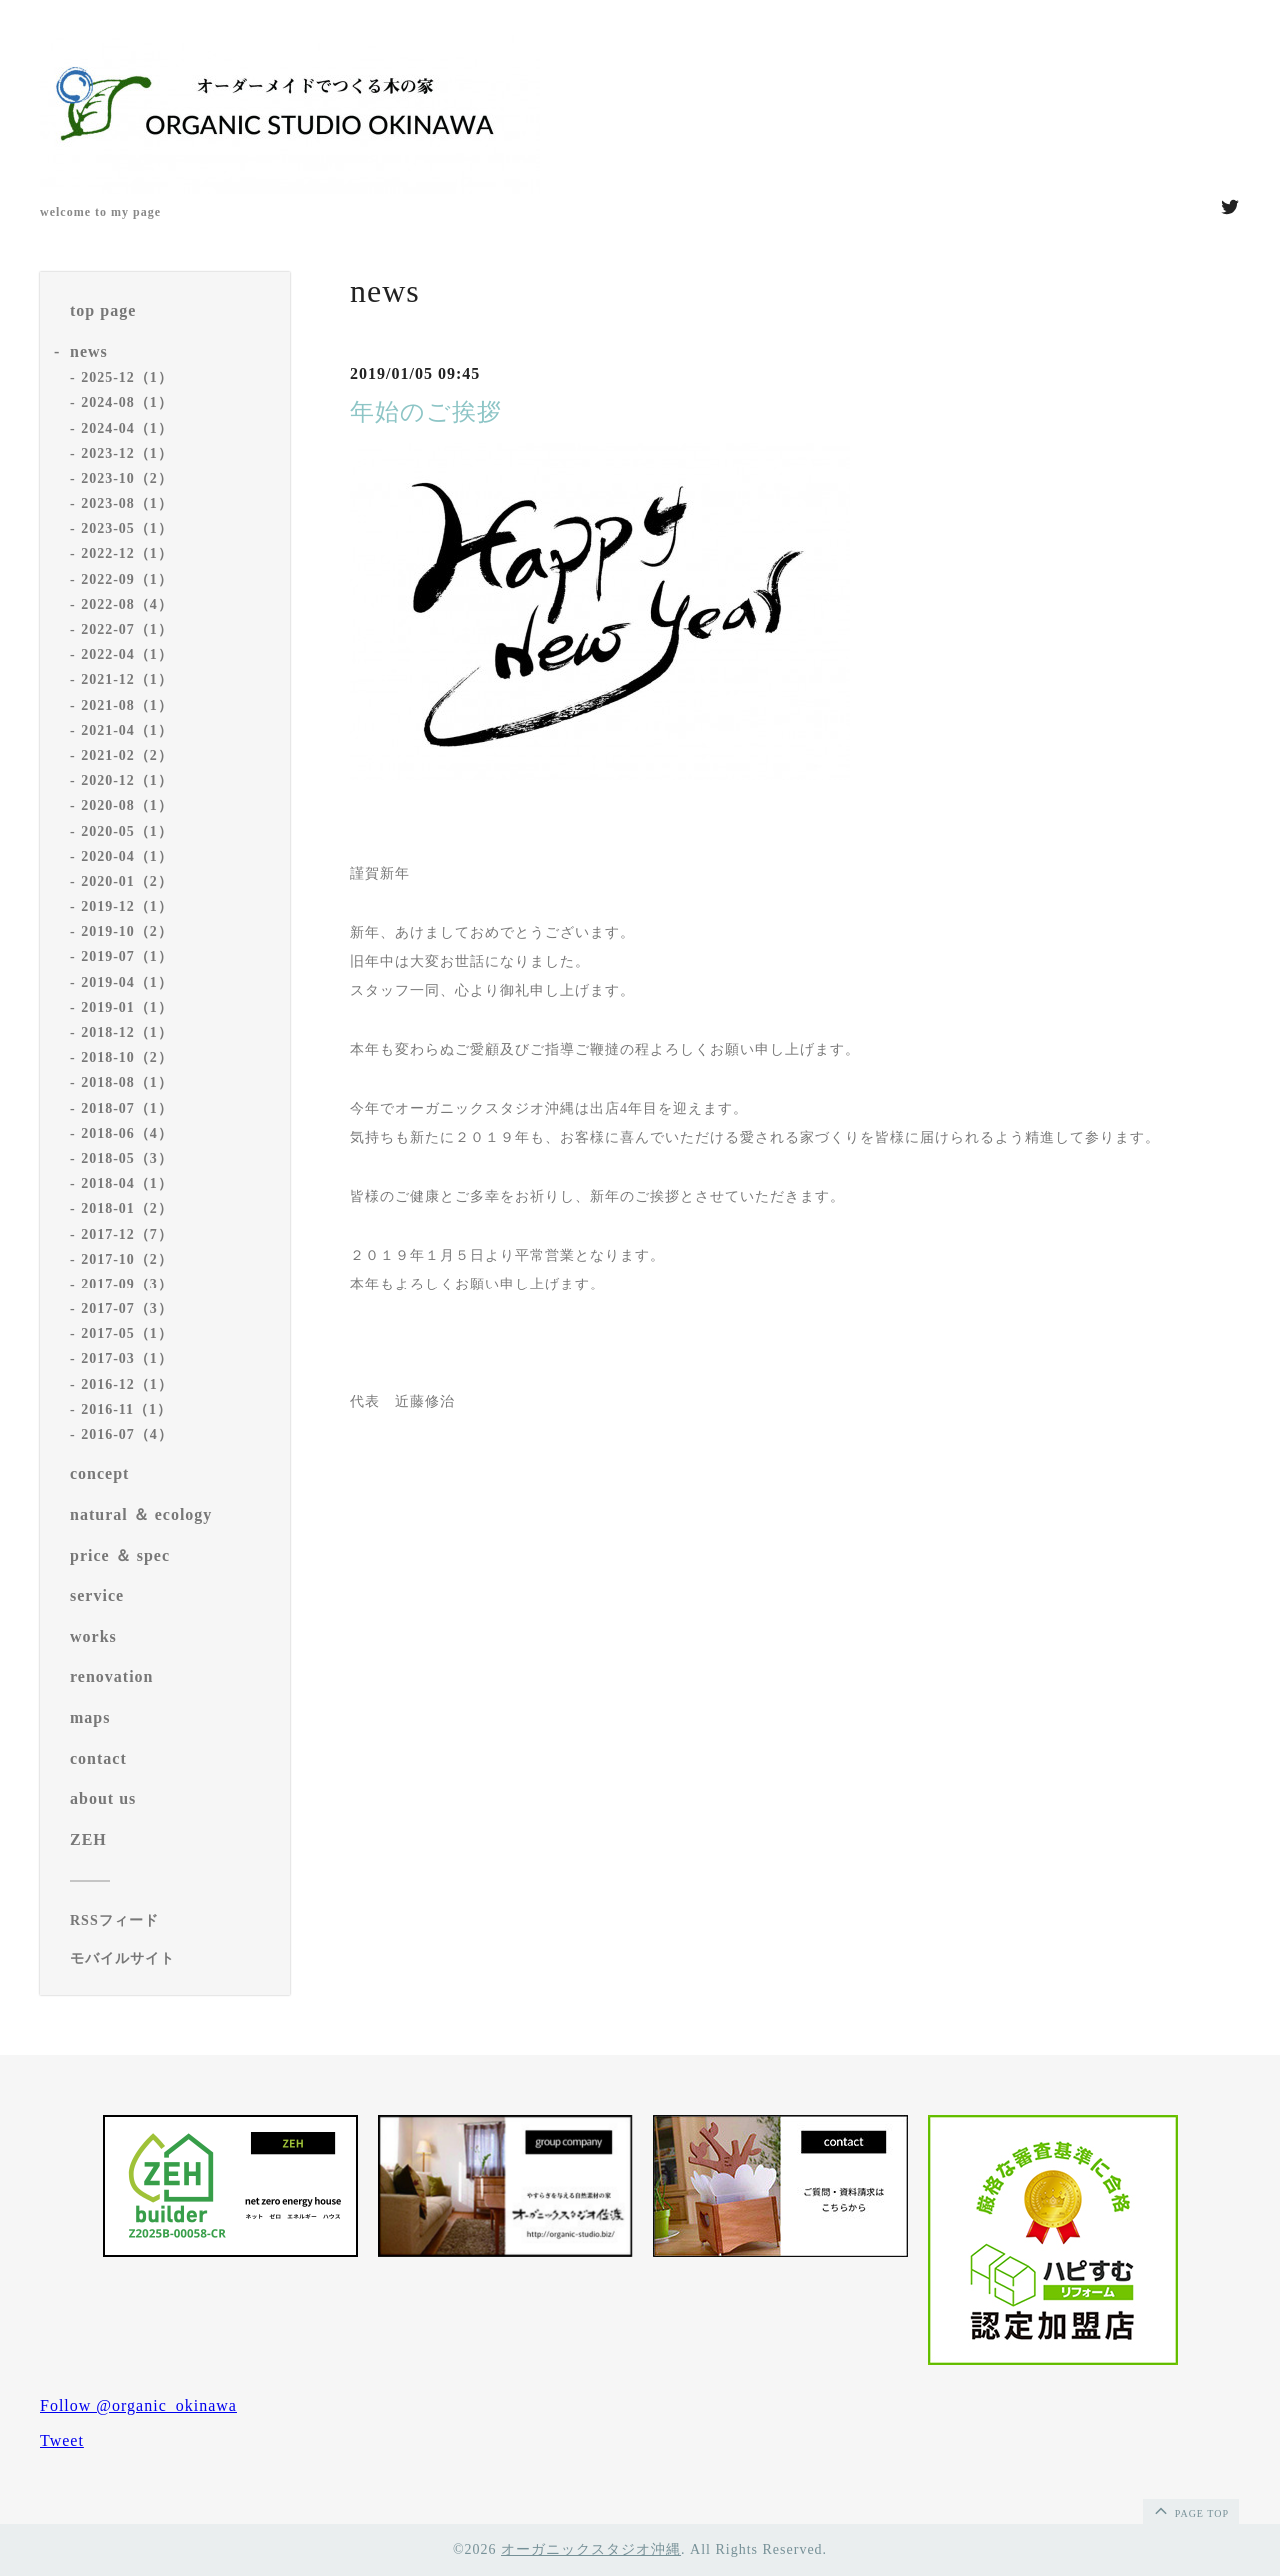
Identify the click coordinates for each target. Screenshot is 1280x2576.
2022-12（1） (127, 553)
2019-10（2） (127, 931)
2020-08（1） (127, 805)
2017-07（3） (127, 1308)
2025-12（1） (127, 377)
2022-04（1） (127, 654)
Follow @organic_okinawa (138, 2405)
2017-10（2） (127, 1259)
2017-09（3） (127, 1284)
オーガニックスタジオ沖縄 (591, 2549)
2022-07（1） (127, 629)
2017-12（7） (127, 1234)
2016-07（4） (127, 1434)
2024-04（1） (127, 428)
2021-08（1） (127, 705)
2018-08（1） (127, 1082)
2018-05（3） (127, 1158)
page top (1190, 2510)
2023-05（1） (127, 528)
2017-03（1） (127, 1358)
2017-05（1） (127, 1333)
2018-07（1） (127, 1108)
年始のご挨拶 (426, 412)
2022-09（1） (127, 579)
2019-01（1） (127, 1007)
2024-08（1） (127, 402)
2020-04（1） (127, 856)
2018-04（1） (127, 1183)
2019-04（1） (127, 982)
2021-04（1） (127, 730)
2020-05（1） (127, 831)
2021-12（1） (127, 679)
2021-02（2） (127, 755)
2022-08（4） (127, 604)
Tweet (62, 2440)
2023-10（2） (127, 478)
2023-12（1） (127, 453)
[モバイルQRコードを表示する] (172, 1959)
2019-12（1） (127, 906)
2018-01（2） (127, 1208)
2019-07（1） (127, 956)
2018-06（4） (127, 1133)
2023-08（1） (127, 503)
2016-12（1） (127, 1384)
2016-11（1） (126, 1409)
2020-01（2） (127, 881)
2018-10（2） (127, 1057)
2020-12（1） (127, 780)
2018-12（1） (127, 1032)
